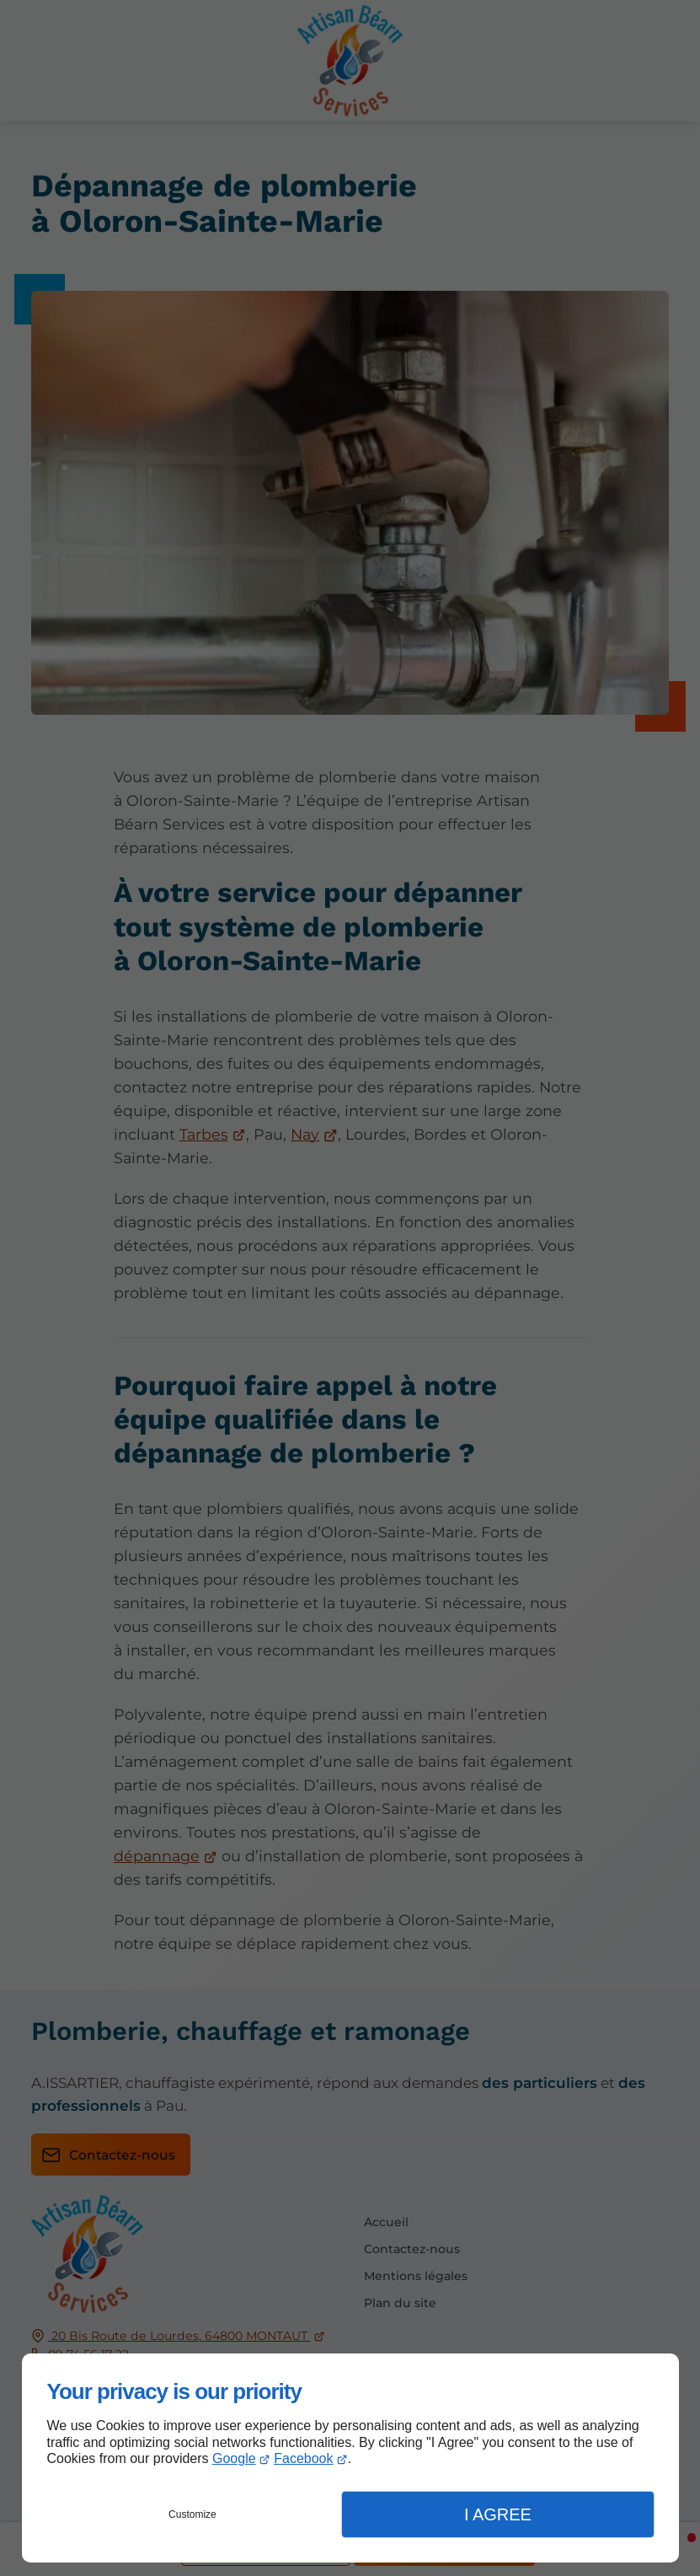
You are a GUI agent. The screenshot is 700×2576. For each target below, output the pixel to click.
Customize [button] (192, 2514)
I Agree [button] (498, 2514)
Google (234, 2458)
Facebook (303, 2458)
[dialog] (350, 2458)
